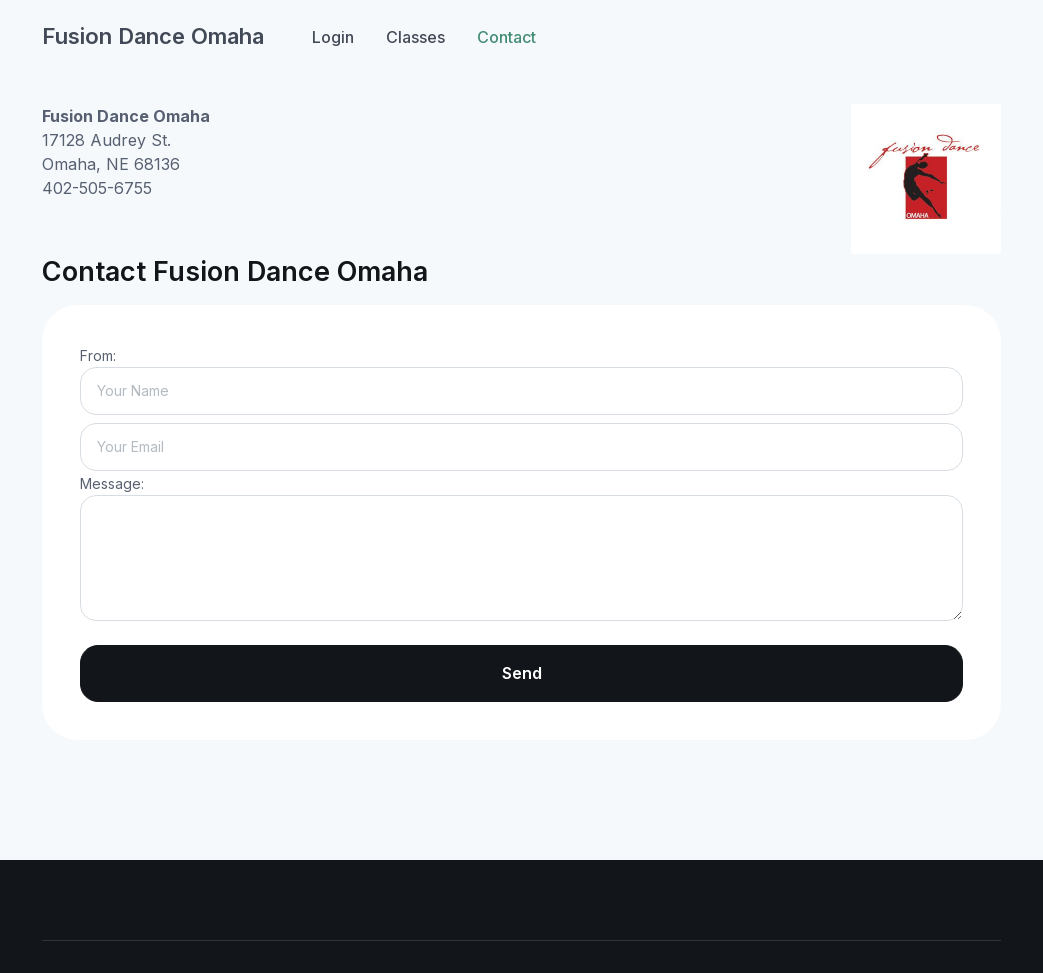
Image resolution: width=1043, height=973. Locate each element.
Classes (415, 37)
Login (333, 37)
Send (522, 673)
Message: (112, 483)
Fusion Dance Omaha (153, 36)
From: (98, 355)
